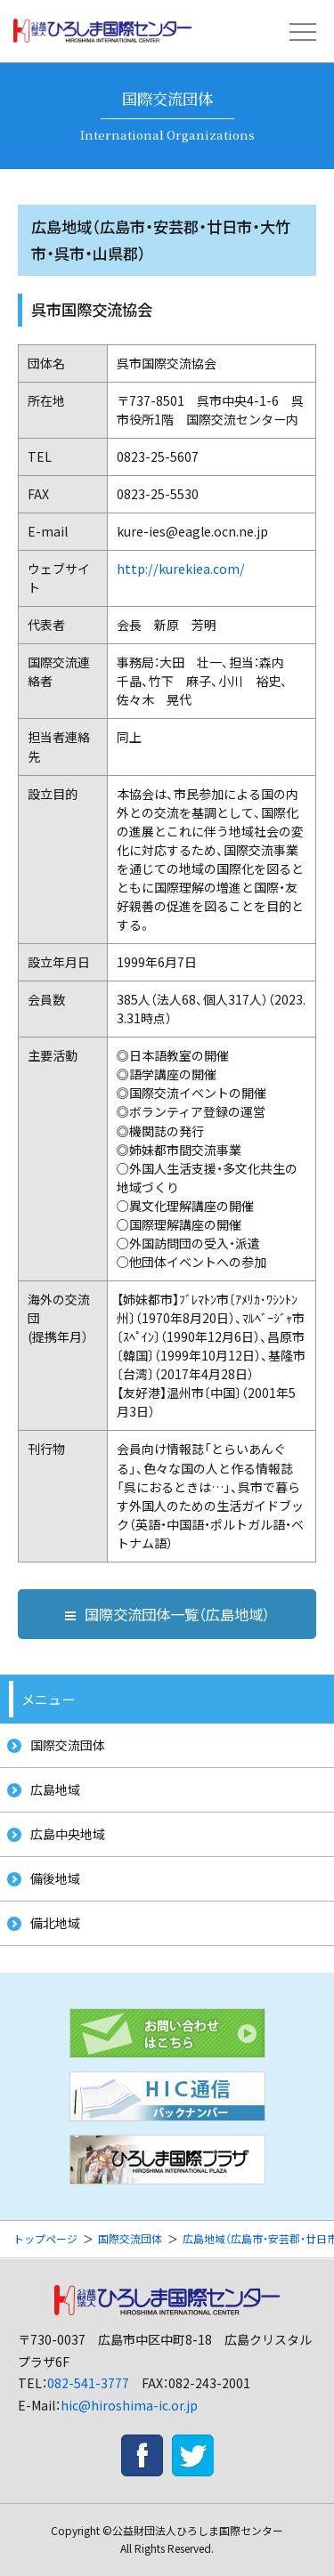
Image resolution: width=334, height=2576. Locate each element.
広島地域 (55, 1789)
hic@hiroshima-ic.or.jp (129, 2405)
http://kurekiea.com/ (181, 568)
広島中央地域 (67, 1834)
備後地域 (55, 1878)
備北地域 (55, 1923)
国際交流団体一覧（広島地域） (167, 1614)
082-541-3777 (88, 2383)
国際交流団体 (67, 1745)
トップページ (45, 2238)
